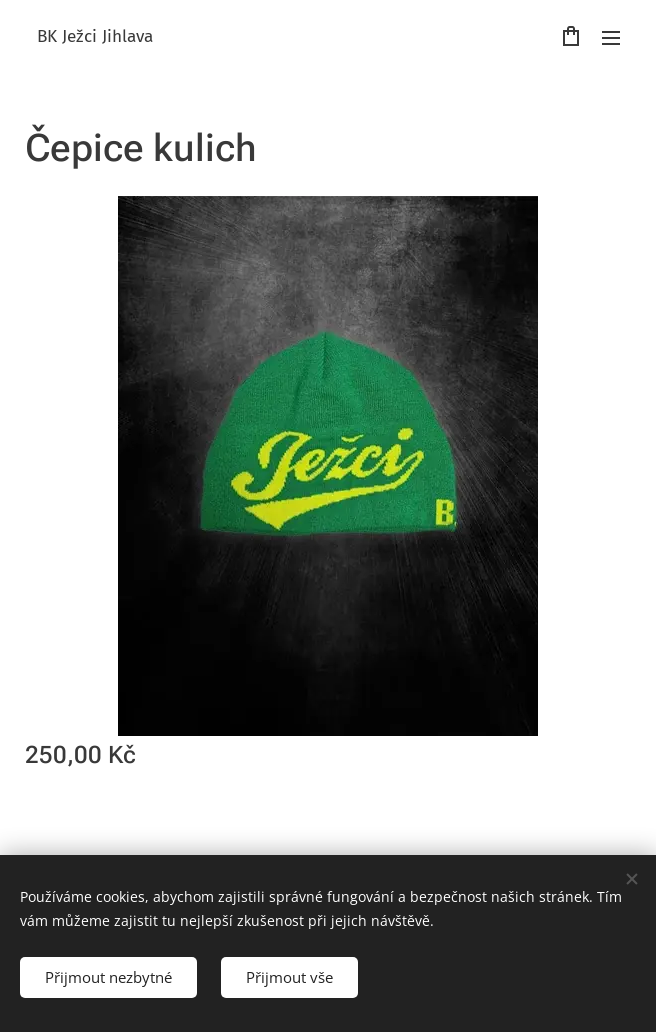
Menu (611, 38)
